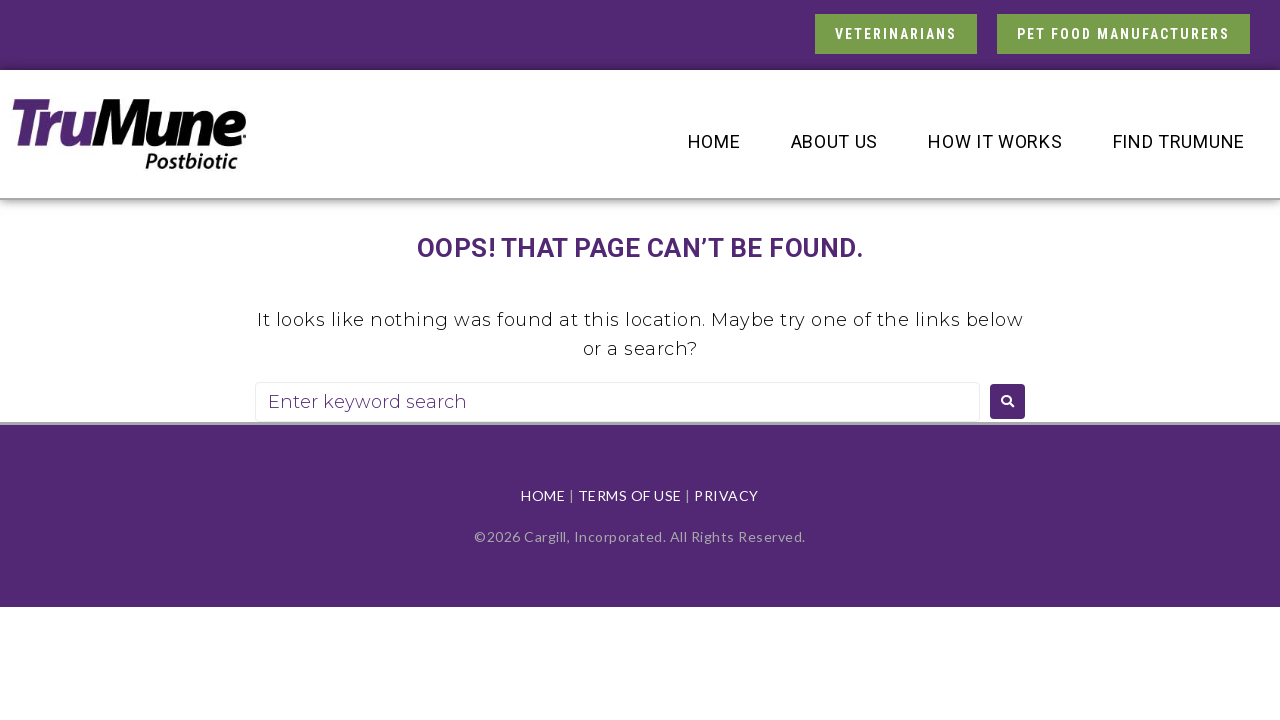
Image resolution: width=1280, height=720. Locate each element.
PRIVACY (726, 495)
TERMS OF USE (630, 495)
